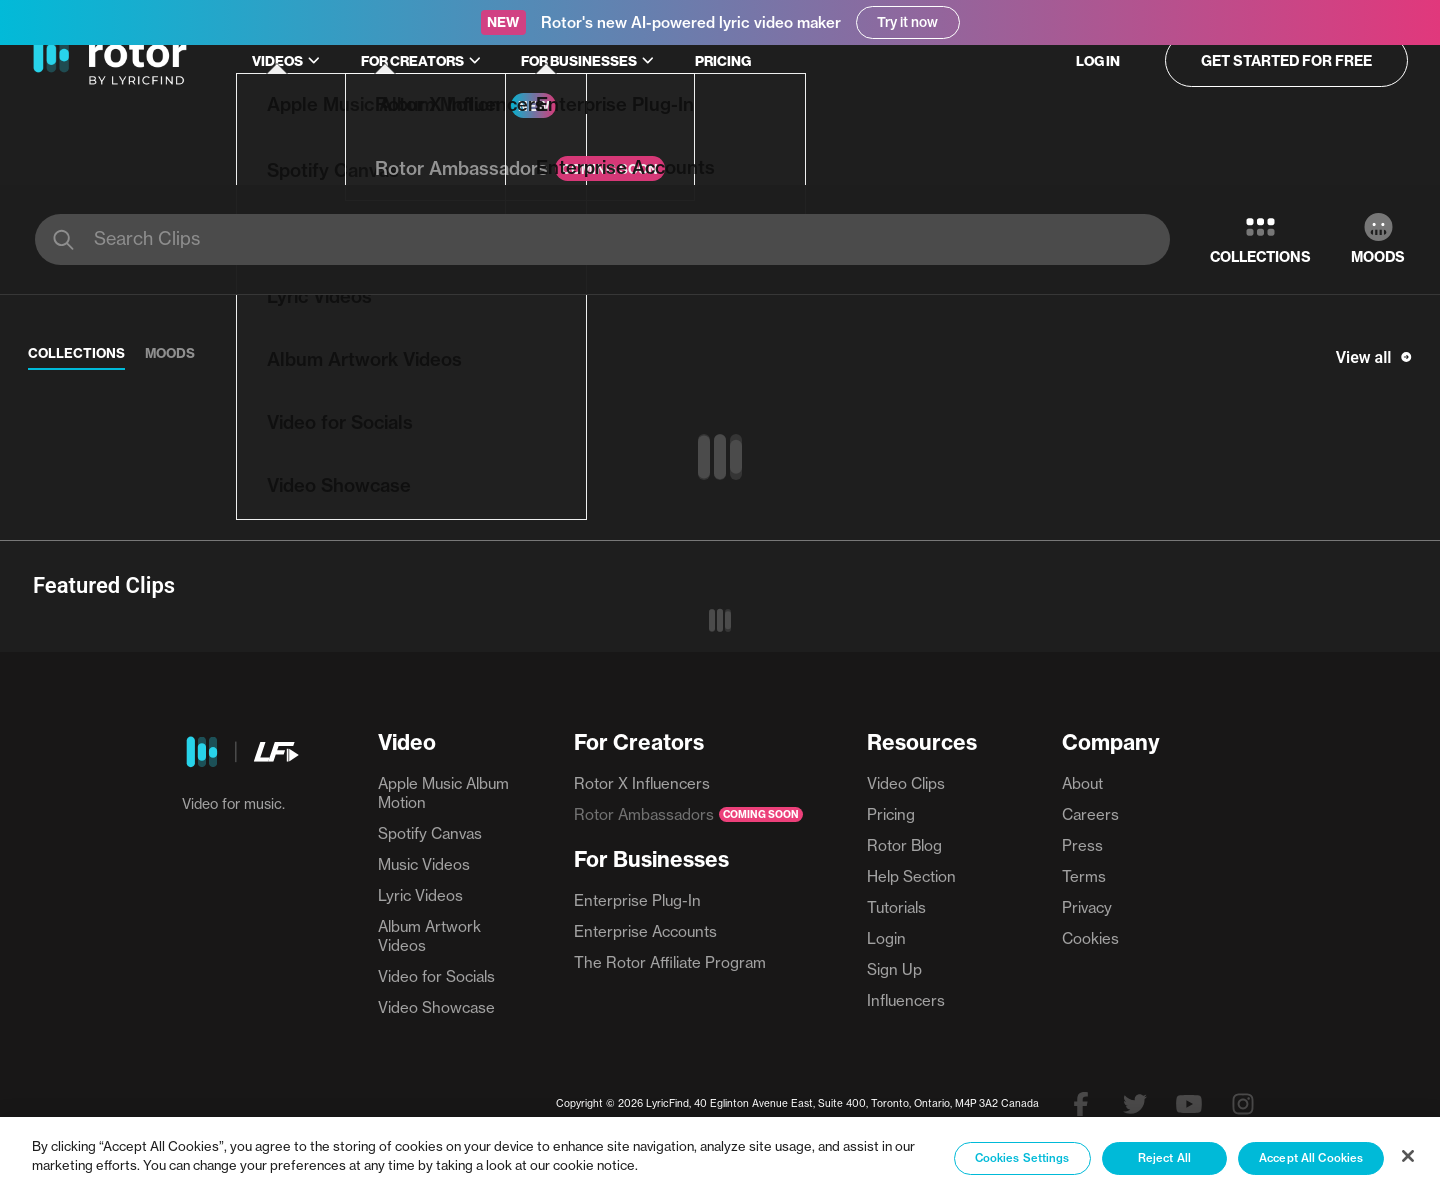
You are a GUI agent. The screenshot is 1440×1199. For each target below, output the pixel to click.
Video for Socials (436, 976)
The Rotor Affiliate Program (670, 962)
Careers (1090, 814)
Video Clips (906, 783)
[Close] (1408, 1156)
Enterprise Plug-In (637, 900)
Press (1082, 845)
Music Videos (424, 864)
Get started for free (1286, 61)
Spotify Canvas (430, 833)
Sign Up (894, 969)
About (1082, 783)
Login (886, 938)
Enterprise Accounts (645, 931)
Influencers (906, 1000)
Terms (1084, 876)
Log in (1098, 61)
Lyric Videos (420, 895)
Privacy (1087, 907)
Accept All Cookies (1311, 1158)
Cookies (1090, 938)
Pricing (723, 61)
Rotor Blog (904, 845)
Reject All (1164, 1158)
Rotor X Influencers (642, 783)
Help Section (911, 876)
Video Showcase (436, 1007)
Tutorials (896, 907)
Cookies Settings (1022, 1158)
